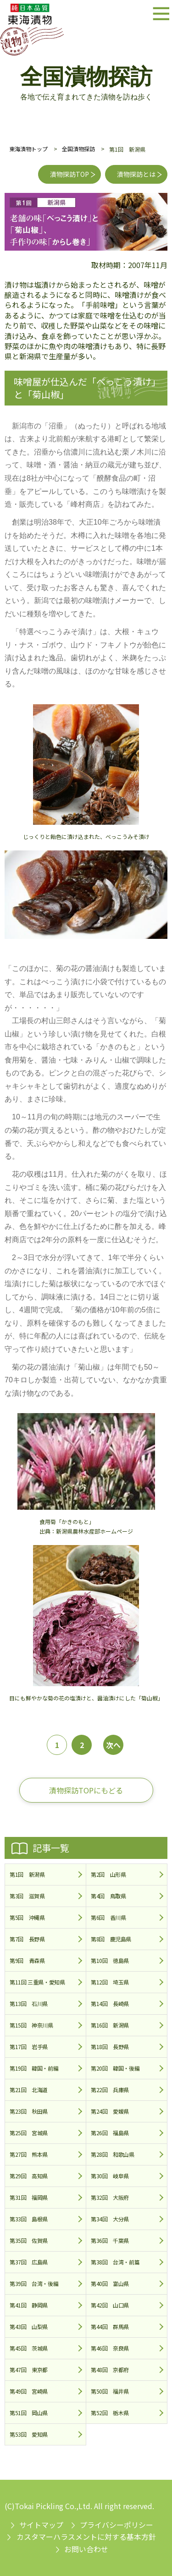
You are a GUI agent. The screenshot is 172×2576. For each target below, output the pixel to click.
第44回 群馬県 (110, 2326)
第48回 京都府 (110, 2369)
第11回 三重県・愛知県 (37, 1982)
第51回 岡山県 (29, 2413)
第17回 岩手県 (29, 2046)
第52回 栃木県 (110, 2413)
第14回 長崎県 (110, 2003)
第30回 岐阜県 (110, 2176)
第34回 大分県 (110, 2219)
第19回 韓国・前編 (34, 2068)
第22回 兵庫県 (110, 2090)
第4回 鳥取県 (108, 1896)
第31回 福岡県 (29, 2197)
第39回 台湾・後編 (34, 2283)
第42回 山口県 (110, 2305)
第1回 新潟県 (27, 1874)
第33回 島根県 (29, 2219)
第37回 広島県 (29, 2262)
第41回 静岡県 (29, 2305)
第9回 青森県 (27, 1960)
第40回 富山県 (110, 2283)
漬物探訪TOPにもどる (86, 1790)
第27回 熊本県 (29, 2154)
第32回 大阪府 (110, 2197)
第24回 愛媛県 (110, 2111)
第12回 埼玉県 (110, 1982)
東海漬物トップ (28, 149)
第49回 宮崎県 (29, 2391)
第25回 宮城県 (29, 2133)
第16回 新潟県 (110, 2025)
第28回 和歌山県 (112, 2154)
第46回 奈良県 (110, 2348)
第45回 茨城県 (29, 2348)
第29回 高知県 (29, 2176)
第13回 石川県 (29, 2003)
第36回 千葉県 (110, 2240)
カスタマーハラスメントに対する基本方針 (86, 2536)
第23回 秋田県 (29, 2111)
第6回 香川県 (108, 1917)
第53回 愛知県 (29, 2434)
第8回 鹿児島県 (111, 1939)
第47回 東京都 (29, 2369)
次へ (113, 1744)
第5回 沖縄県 (27, 1917)
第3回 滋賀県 (27, 1896)
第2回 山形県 (108, 1874)
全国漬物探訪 (78, 149)
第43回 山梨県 (29, 2326)
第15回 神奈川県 (31, 2025)
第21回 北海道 (29, 2090)
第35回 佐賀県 (29, 2240)
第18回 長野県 (110, 2046)
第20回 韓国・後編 (115, 2068)
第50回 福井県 (110, 2391)
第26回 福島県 (110, 2133)
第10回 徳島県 (110, 1960)
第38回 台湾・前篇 (115, 2262)
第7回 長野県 (27, 1939)
